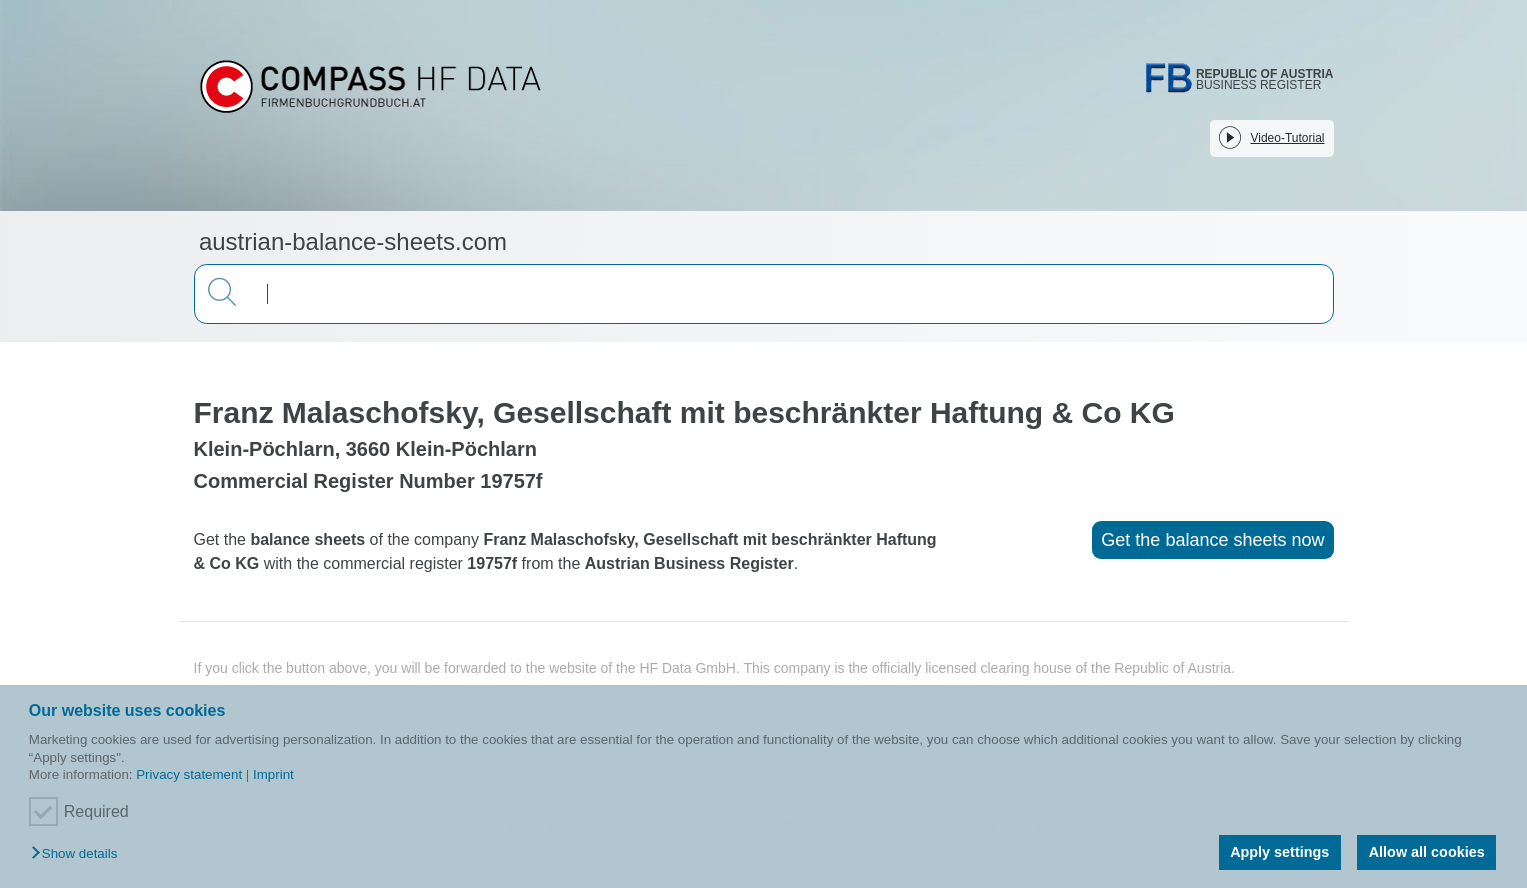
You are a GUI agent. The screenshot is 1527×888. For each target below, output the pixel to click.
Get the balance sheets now (1212, 540)
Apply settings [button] (1279, 852)
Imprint (273, 774)
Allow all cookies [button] (1427, 852)
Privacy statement (189, 774)
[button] (79, 854)
